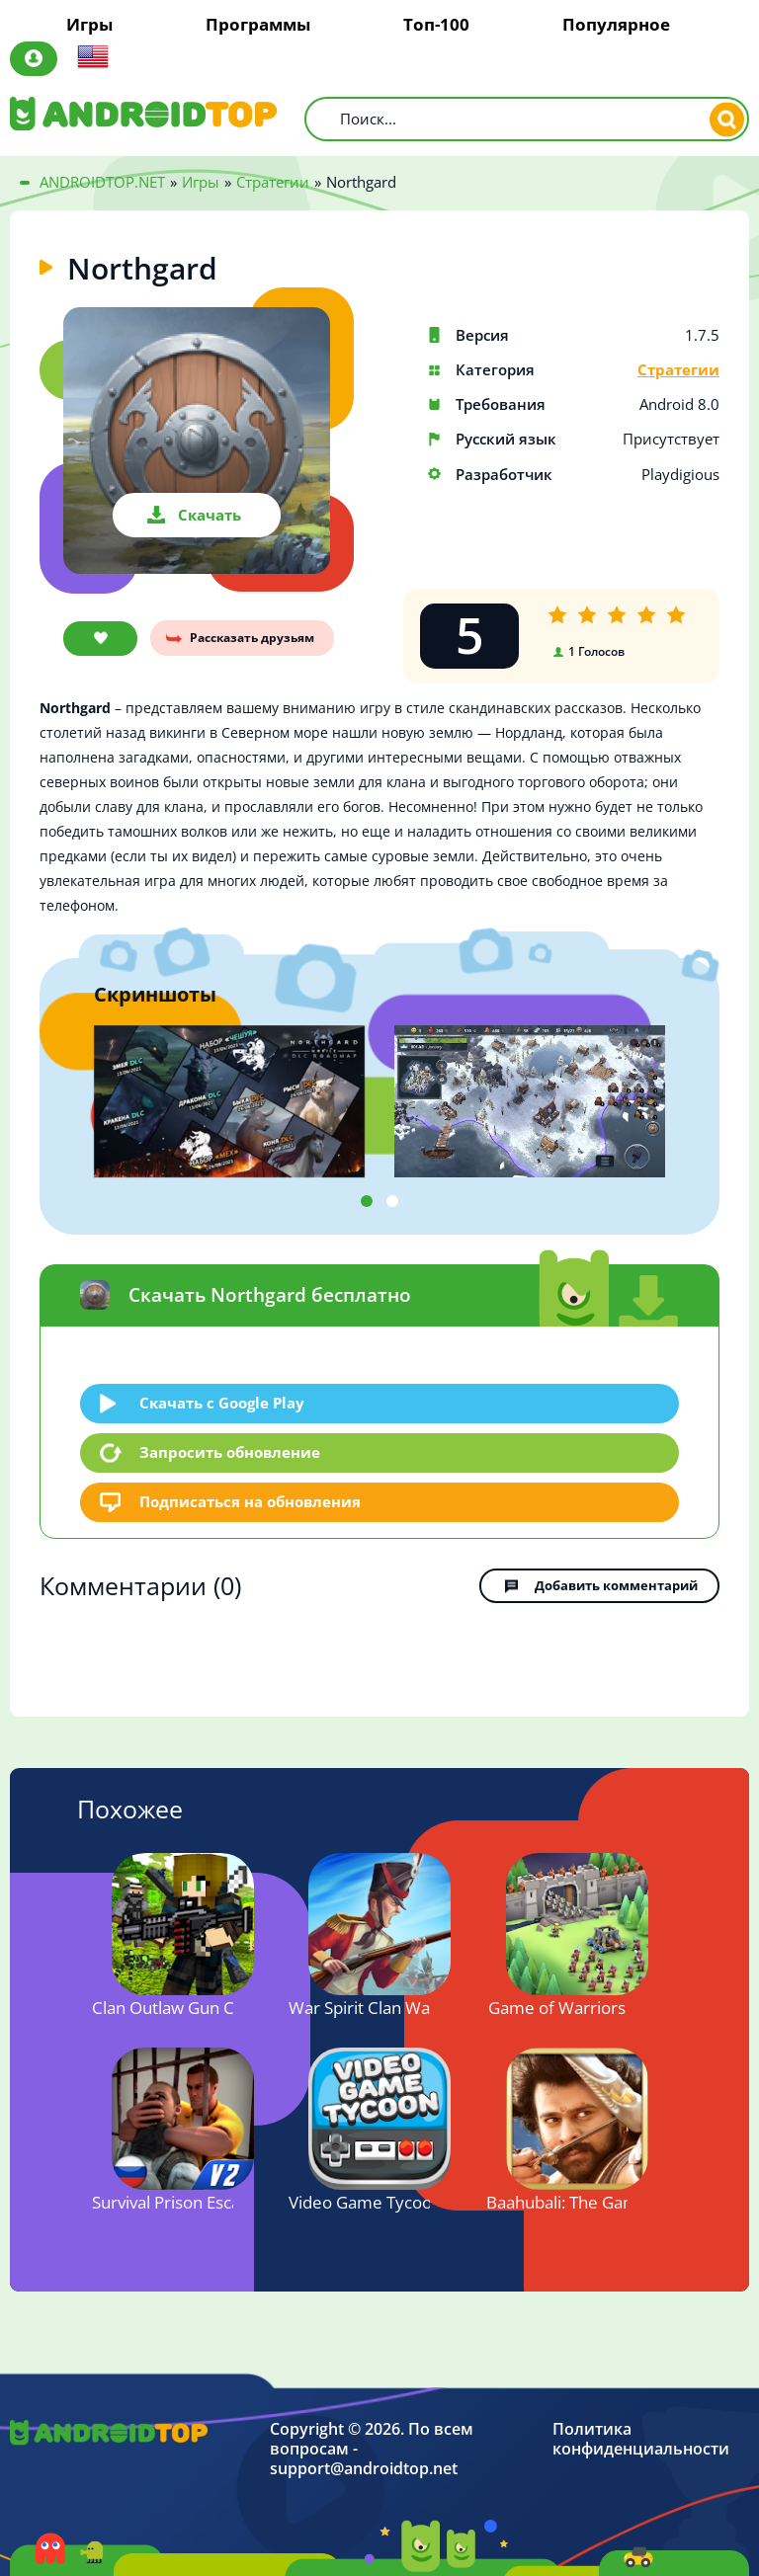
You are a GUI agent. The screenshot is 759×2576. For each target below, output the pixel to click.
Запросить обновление (229, 1452)
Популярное (616, 25)
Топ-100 (436, 25)
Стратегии (678, 370)
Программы (258, 25)
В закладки (100, 638)
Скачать (209, 514)
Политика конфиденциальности (640, 2439)
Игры (89, 25)
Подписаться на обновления (250, 1501)
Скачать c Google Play (221, 1402)
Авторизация (33, 58)
